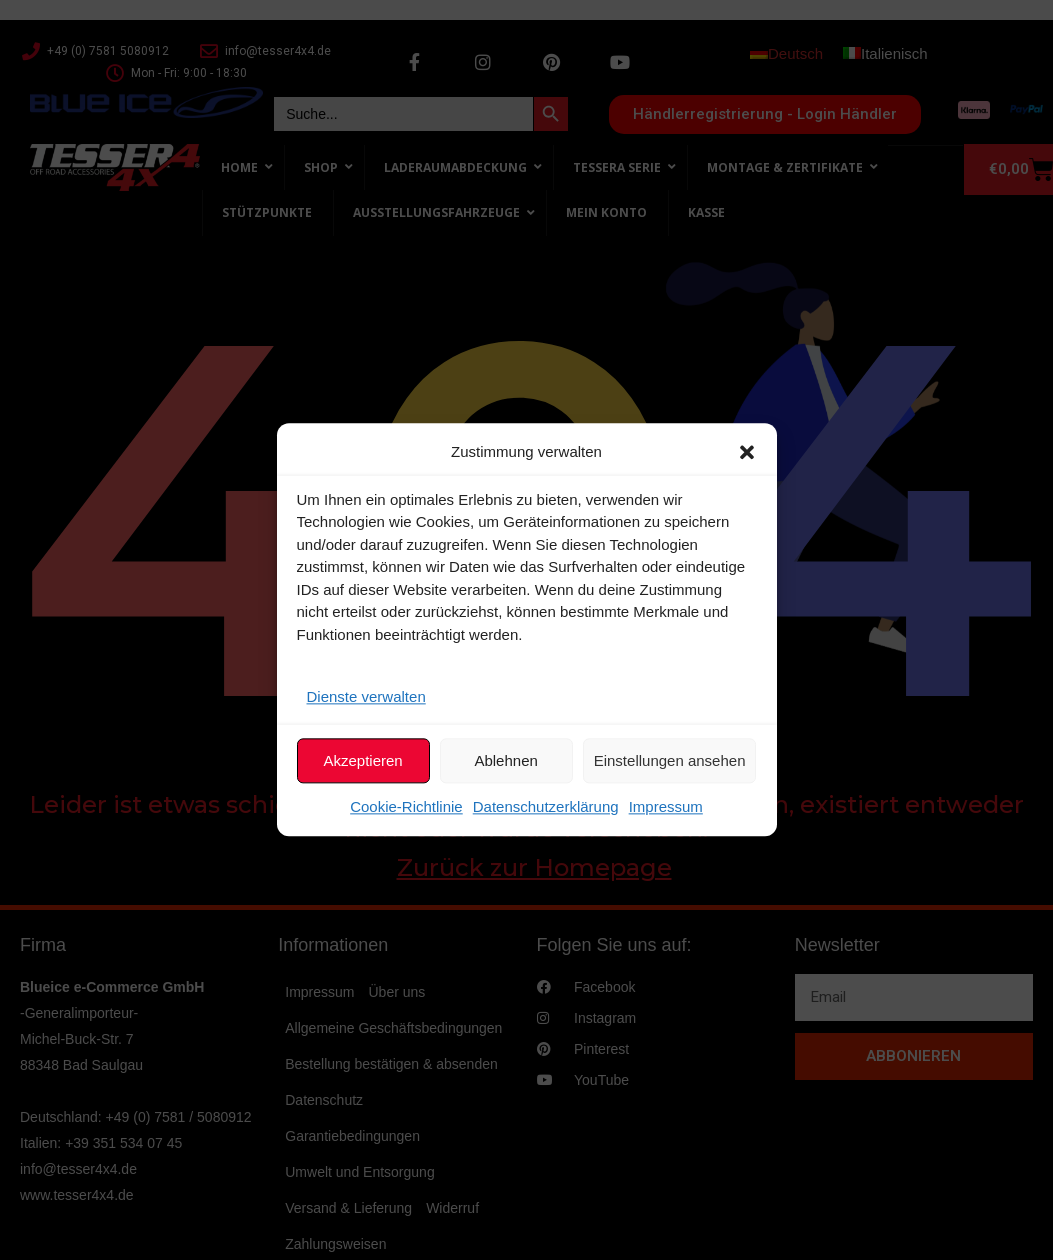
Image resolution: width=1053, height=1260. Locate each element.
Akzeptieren (362, 760)
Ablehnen (505, 760)
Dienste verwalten (366, 696)
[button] (747, 452)
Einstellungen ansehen (670, 760)
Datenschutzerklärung (546, 807)
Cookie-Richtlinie (406, 807)
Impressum (666, 807)
